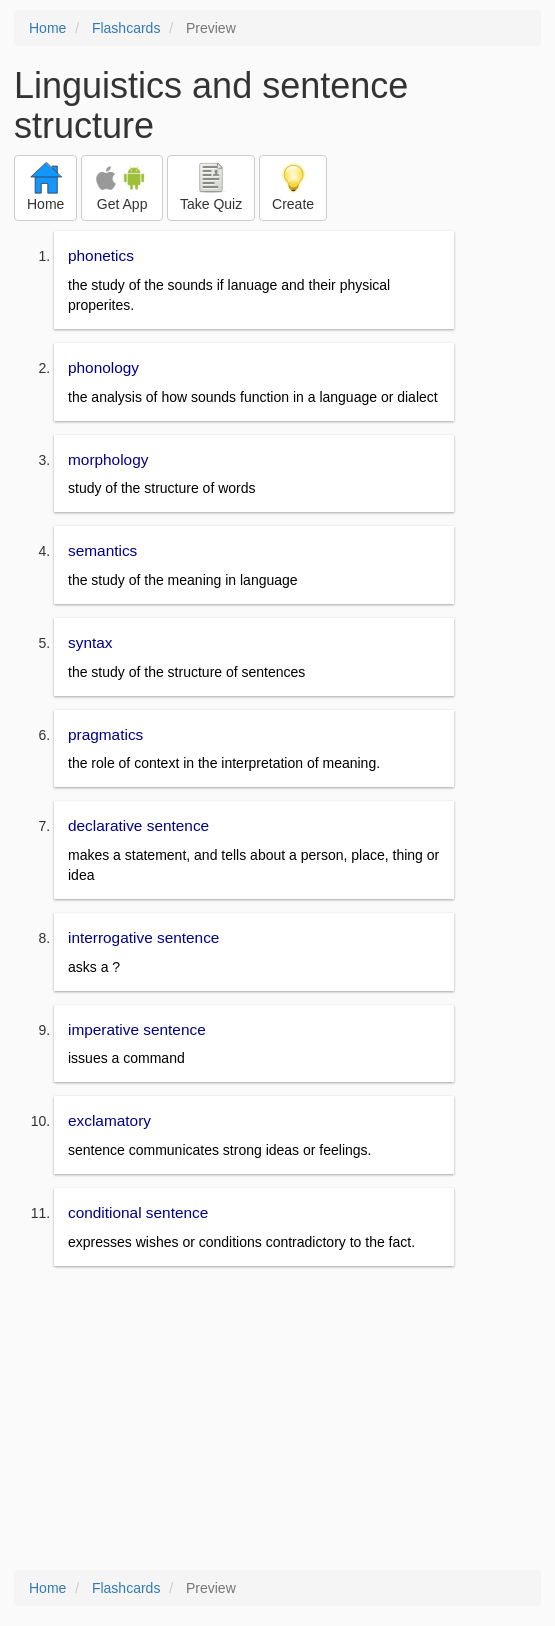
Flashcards (126, 28)
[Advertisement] (277, 1420)
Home (47, 28)
